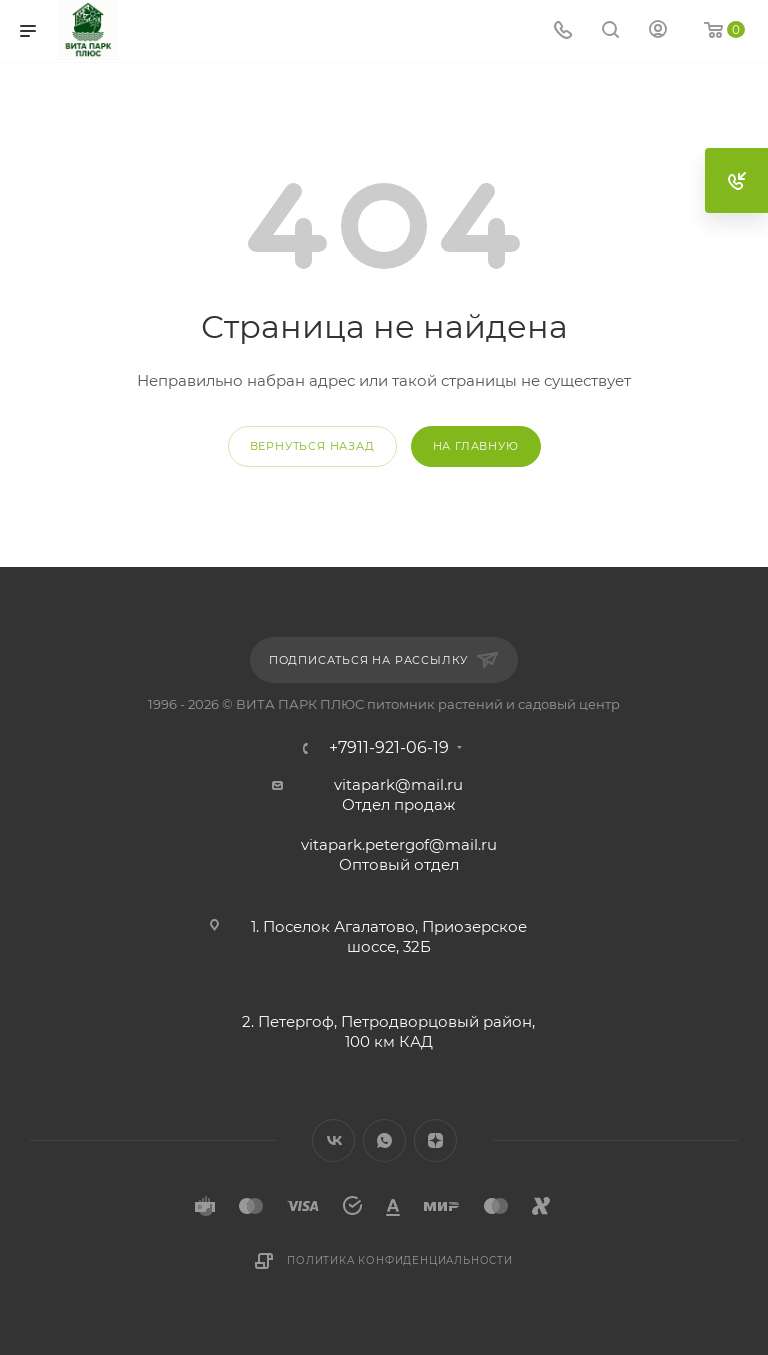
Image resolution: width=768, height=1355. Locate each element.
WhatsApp (384, 1140)
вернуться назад (312, 446)
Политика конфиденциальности (400, 1260)
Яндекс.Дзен (435, 1140)
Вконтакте (333, 1140)
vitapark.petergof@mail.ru (399, 844)
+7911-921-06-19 (389, 748)
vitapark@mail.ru (398, 784)
